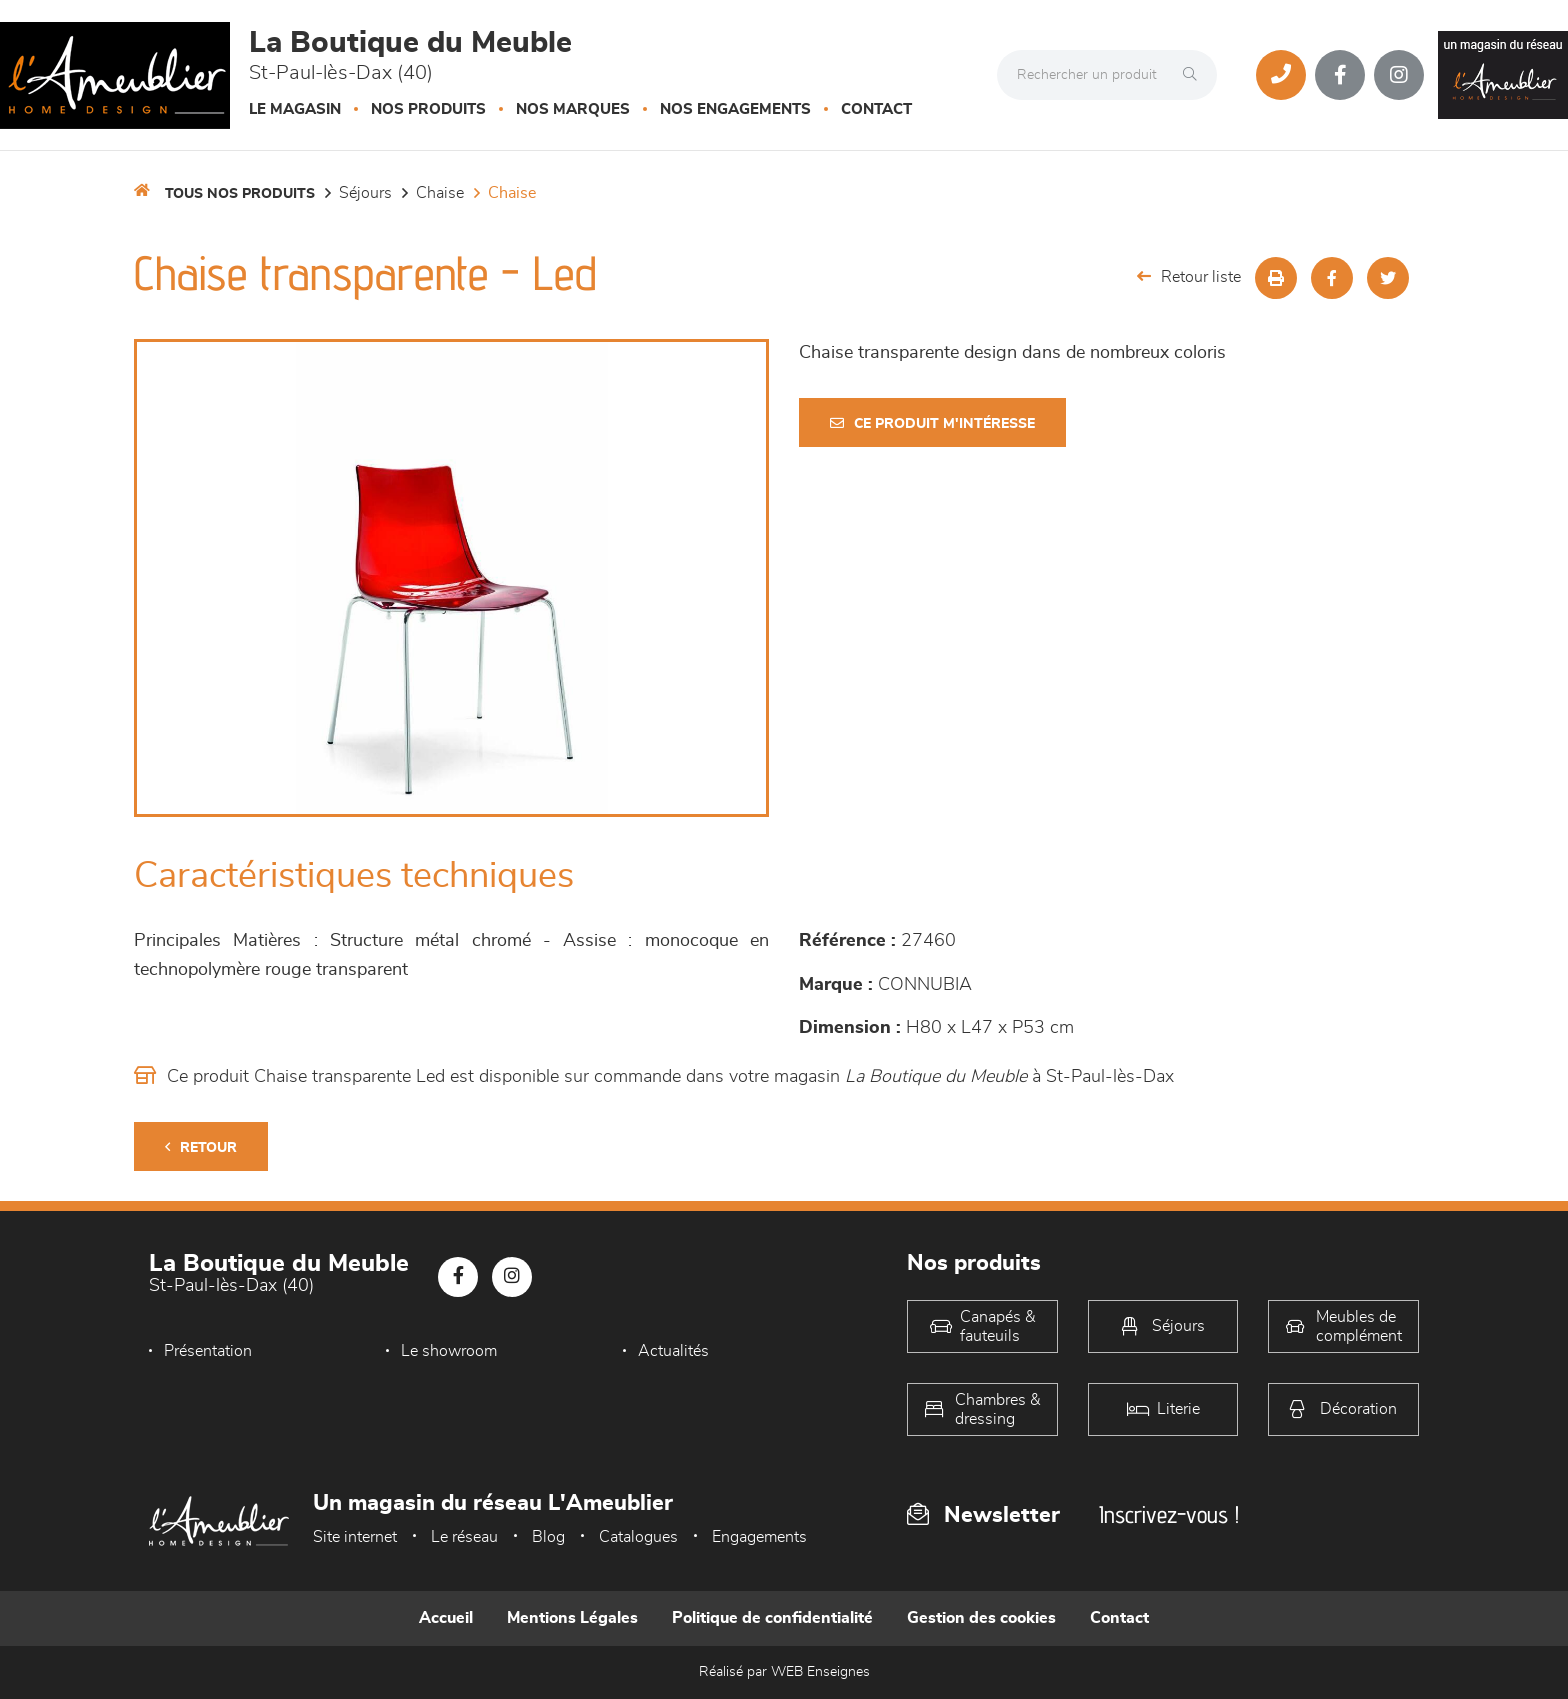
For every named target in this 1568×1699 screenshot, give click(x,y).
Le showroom (449, 1351)
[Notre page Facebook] (1340, 75)
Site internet (355, 1537)
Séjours (365, 193)
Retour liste (1189, 276)
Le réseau (464, 1537)
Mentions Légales (572, 1618)
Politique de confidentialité (772, 1618)
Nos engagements (735, 109)
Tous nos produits (240, 194)
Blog (548, 1537)
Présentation (208, 1351)
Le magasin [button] (295, 109)
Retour (201, 1147)
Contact (876, 109)
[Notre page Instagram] (1399, 75)
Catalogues (638, 1537)
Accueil (446, 1618)
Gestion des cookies (981, 1618)
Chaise (440, 193)
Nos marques (573, 109)
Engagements (759, 1537)
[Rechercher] (1195, 75)
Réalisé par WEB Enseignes (784, 1672)
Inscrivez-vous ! (1169, 1514)
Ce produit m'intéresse (932, 423)
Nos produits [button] (428, 109)
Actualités (673, 1351)
